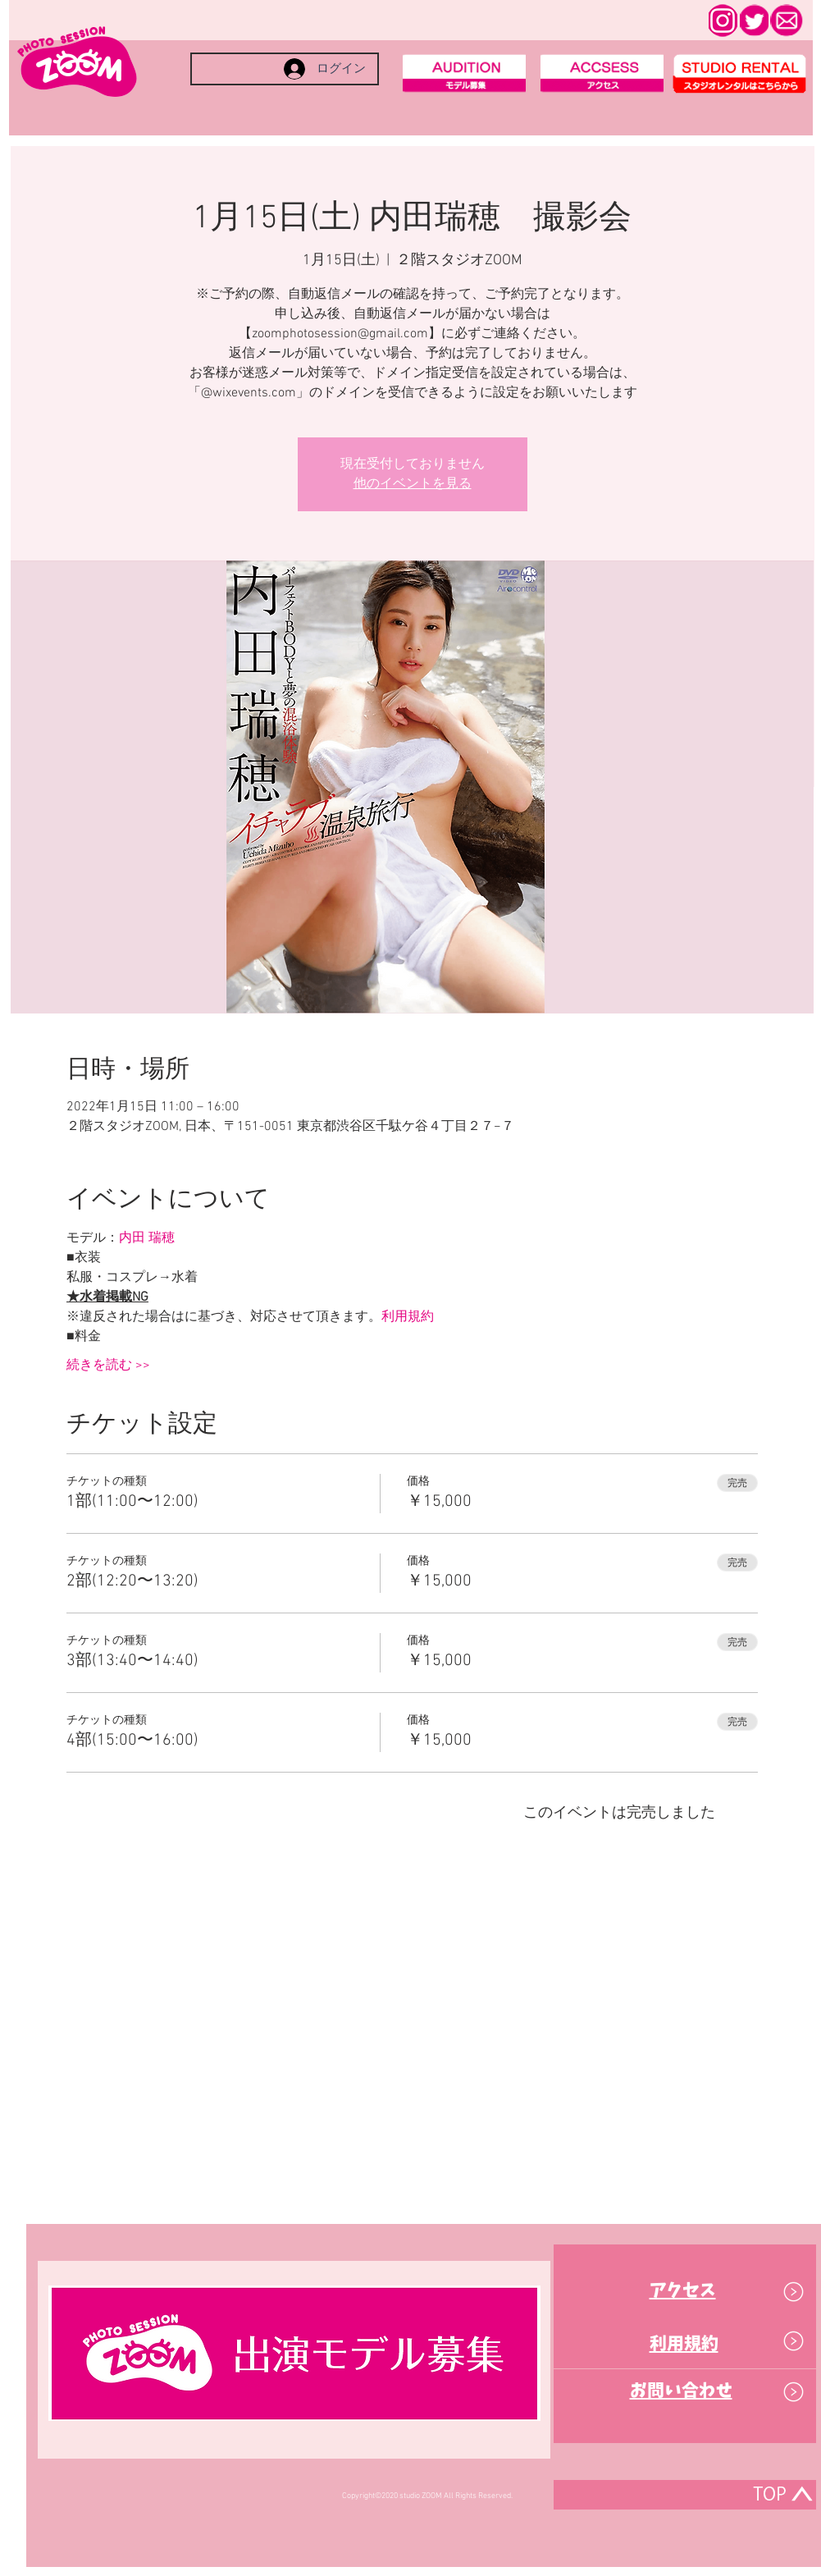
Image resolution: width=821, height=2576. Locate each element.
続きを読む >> (108, 1365)
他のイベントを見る (412, 484)
